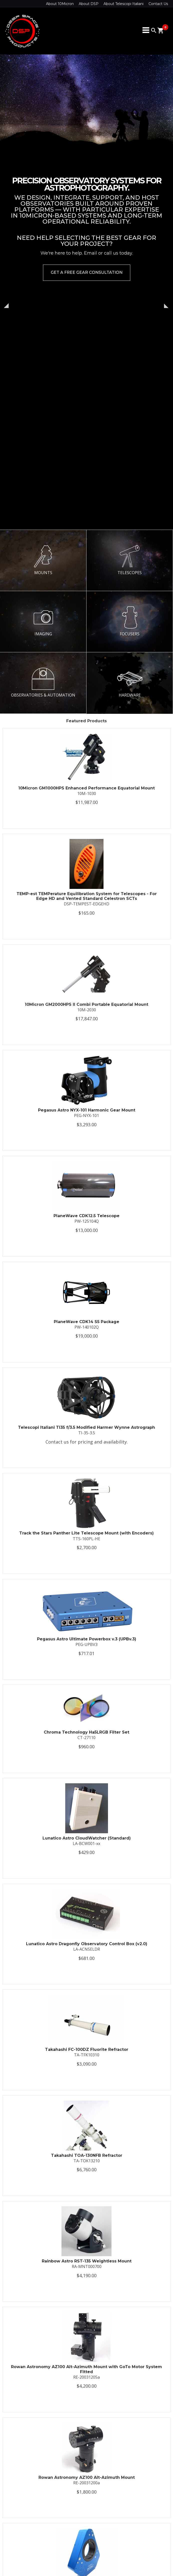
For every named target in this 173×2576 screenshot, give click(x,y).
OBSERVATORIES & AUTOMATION (43, 424)
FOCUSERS (129, 363)
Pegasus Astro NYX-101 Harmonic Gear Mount (86, 851)
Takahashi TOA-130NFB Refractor (86, 1896)
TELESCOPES (129, 302)
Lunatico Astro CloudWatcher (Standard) (86, 1579)
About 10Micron (60, 3)
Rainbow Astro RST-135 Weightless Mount (87, 2002)
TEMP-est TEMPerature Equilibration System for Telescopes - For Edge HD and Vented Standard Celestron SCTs (86, 638)
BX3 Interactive (99, 2559)
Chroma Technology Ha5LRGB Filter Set (86, 1474)
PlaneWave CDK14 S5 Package (86, 1063)
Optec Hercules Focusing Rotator (86, 2324)
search (153, 30)
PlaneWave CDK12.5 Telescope (87, 957)
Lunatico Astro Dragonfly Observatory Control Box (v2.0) (86, 1685)
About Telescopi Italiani (124, 3)
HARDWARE (129, 424)
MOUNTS (43, 302)
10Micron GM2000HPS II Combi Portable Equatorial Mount (86, 745)
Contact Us (158, 3)
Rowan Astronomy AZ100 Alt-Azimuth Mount (86, 2219)
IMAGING (43, 363)
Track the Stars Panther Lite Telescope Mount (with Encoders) (86, 1274)
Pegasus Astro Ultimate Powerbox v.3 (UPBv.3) (86, 1380)
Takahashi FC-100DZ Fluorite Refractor (86, 1791)
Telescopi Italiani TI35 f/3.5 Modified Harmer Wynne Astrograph (86, 1169)
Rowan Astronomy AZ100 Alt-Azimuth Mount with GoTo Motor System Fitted (86, 2111)
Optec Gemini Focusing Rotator (86, 2430)
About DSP (88, 3)
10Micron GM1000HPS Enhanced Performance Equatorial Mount (86, 529)
